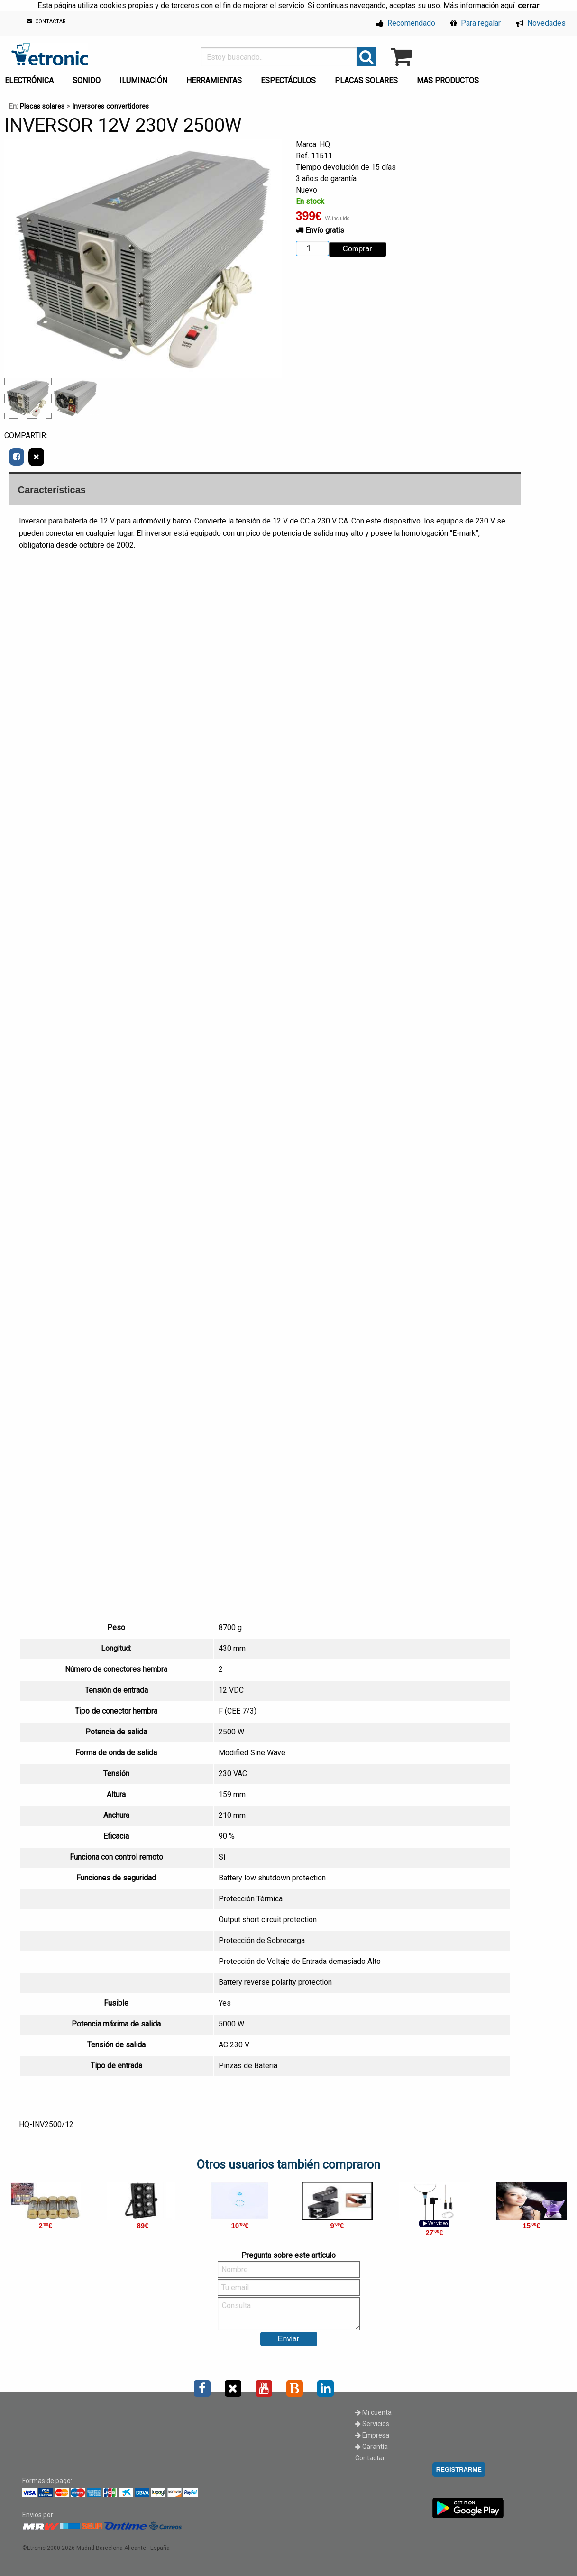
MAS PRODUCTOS (448, 80)
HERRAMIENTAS (214, 80)
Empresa (372, 2435)
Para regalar (475, 23)
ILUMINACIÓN (143, 80)
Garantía (371, 2446)
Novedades (541, 23)
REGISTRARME (459, 2469)
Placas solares (42, 106)
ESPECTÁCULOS (288, 80)
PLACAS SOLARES (366, 80)
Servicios (372, 2424)
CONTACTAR (46, 21)
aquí (507, 5)
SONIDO (87, 80)
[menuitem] (88, 77)
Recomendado (405, 23)
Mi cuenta (373, 2412)
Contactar (370, 2458)
